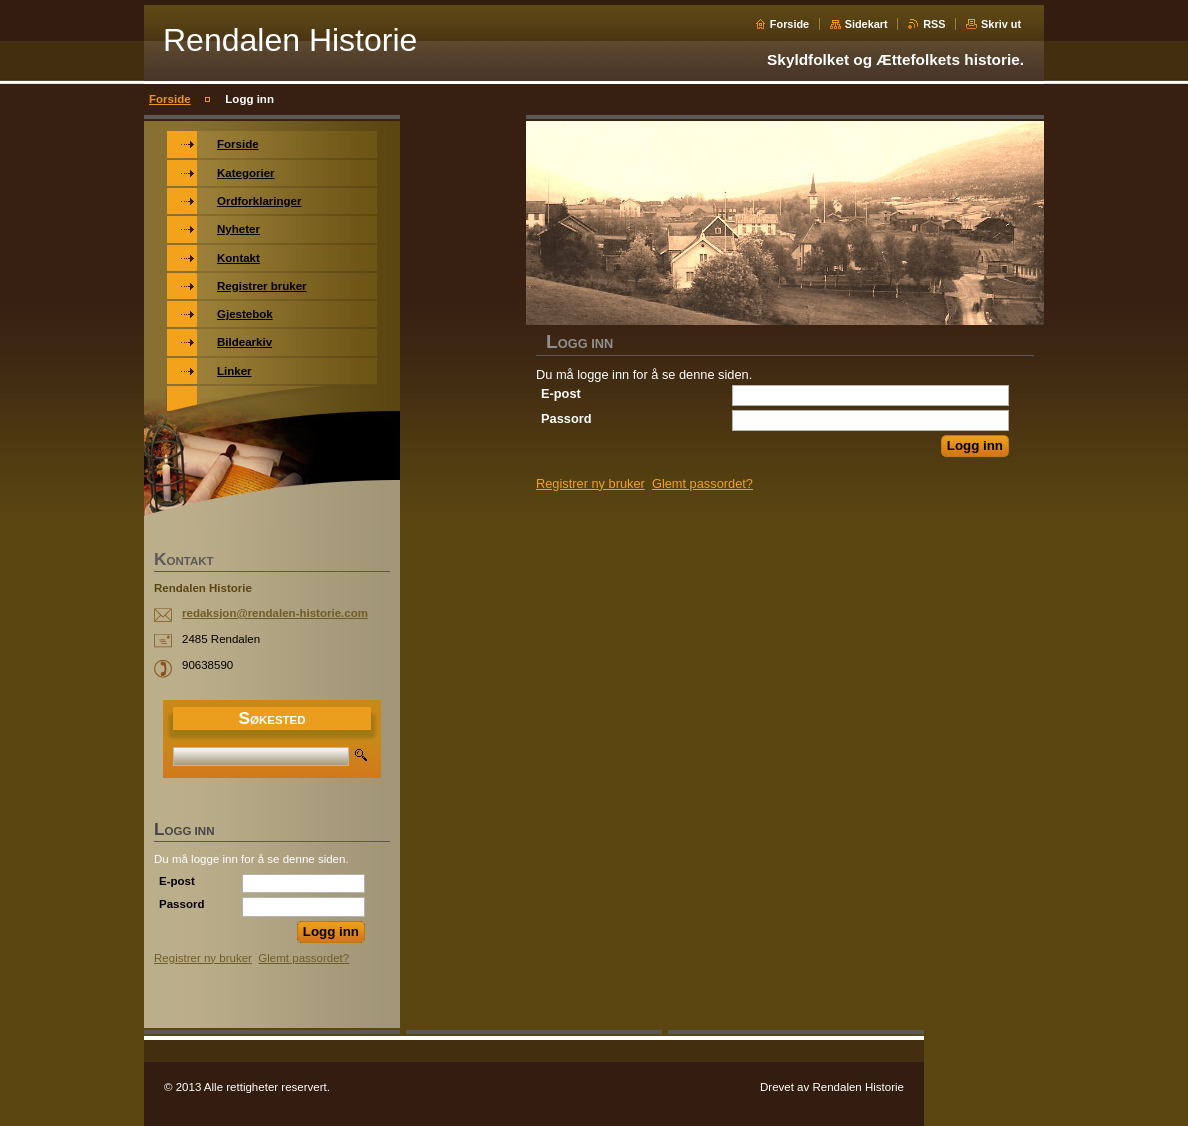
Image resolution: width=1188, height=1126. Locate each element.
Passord (566, 418)
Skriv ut (1001, 24)
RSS (934, 24)
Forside (789, 24)
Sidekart (866, 24)
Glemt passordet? (702, 483)
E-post (561, 393)
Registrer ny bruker (590, 483)
